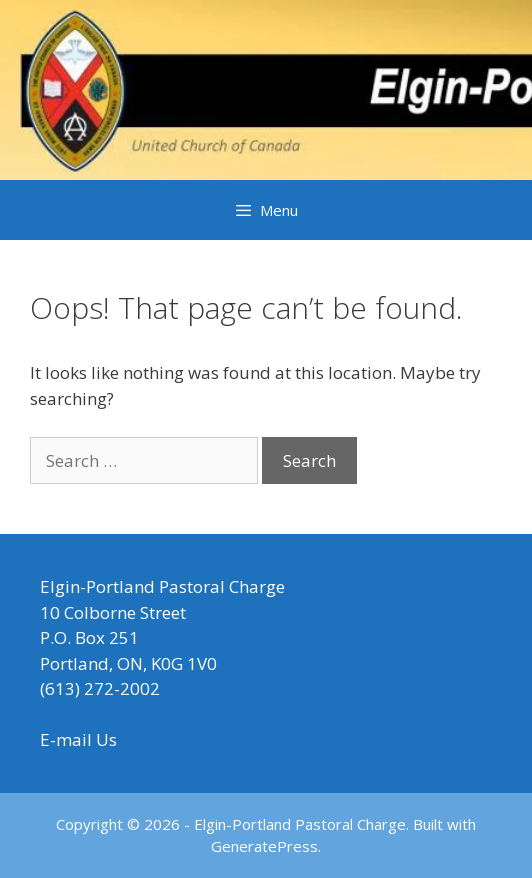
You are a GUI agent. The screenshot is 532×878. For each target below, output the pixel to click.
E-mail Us (78, 739)
